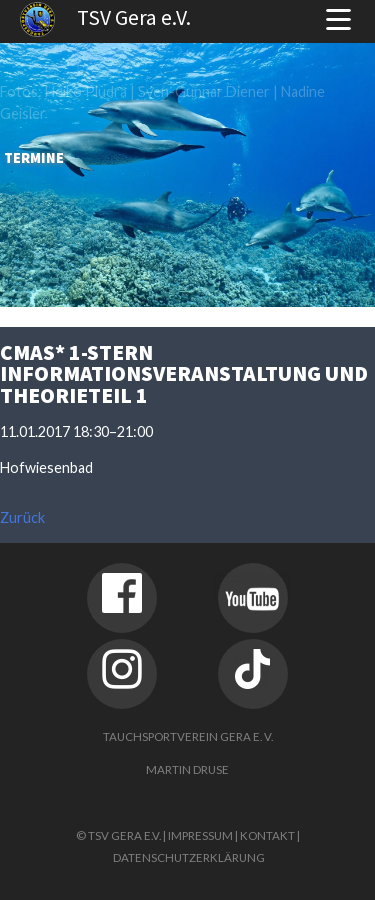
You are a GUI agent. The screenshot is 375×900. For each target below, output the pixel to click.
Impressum (200, 835)
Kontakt (267, 835)
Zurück (22, 517)
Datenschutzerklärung (189, 857)
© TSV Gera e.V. (118, 835)
